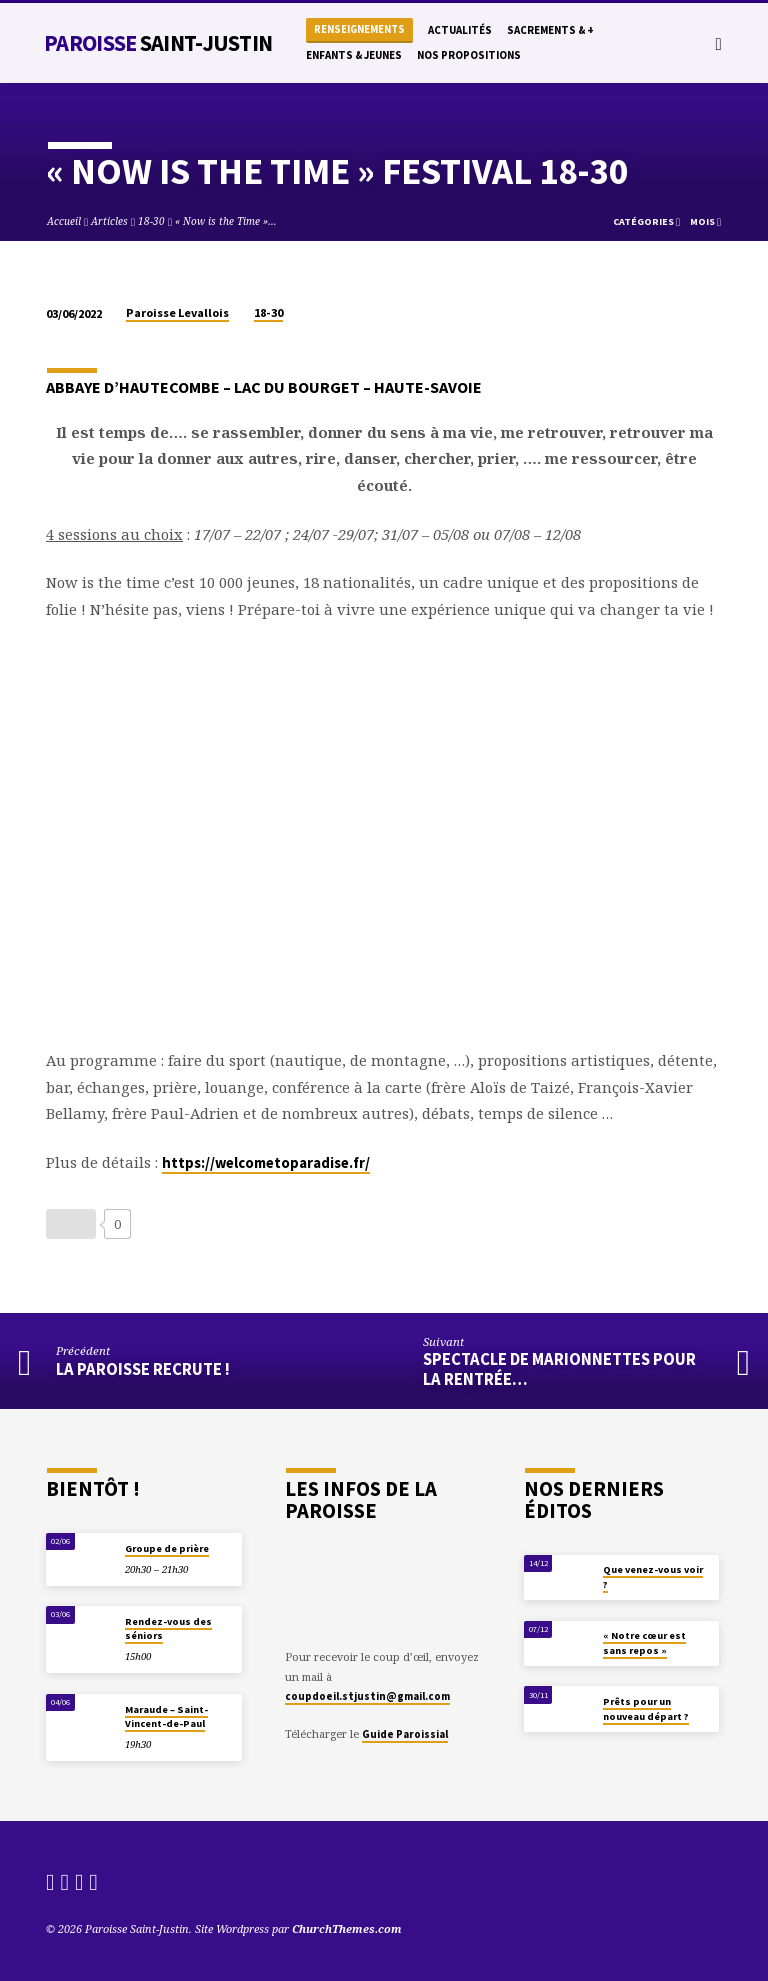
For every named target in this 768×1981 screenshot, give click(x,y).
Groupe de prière (167, 1548)
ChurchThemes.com (347, 1928)
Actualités (460, 30)
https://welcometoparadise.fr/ (266, 1163)
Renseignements (359, 29)
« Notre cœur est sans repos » (644, 1642)
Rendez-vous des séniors (168, 1628)
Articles (109, 221)
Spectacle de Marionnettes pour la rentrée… (559, 1369)
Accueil (64, 221)
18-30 (151, 221)
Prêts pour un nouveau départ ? (646, 1708)
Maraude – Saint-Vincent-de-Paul (166, 1716)
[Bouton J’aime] (71, 1224)
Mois (705, 221)
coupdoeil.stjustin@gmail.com (367, 1696)
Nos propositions (469, 55)
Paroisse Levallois (177, 312)
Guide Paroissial (405, 1734)
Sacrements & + (550, 30)
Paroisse (158, 43)
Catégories (646, 221)
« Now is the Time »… (226, 221)
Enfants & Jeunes (354, 55)
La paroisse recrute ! (143, 1369)
